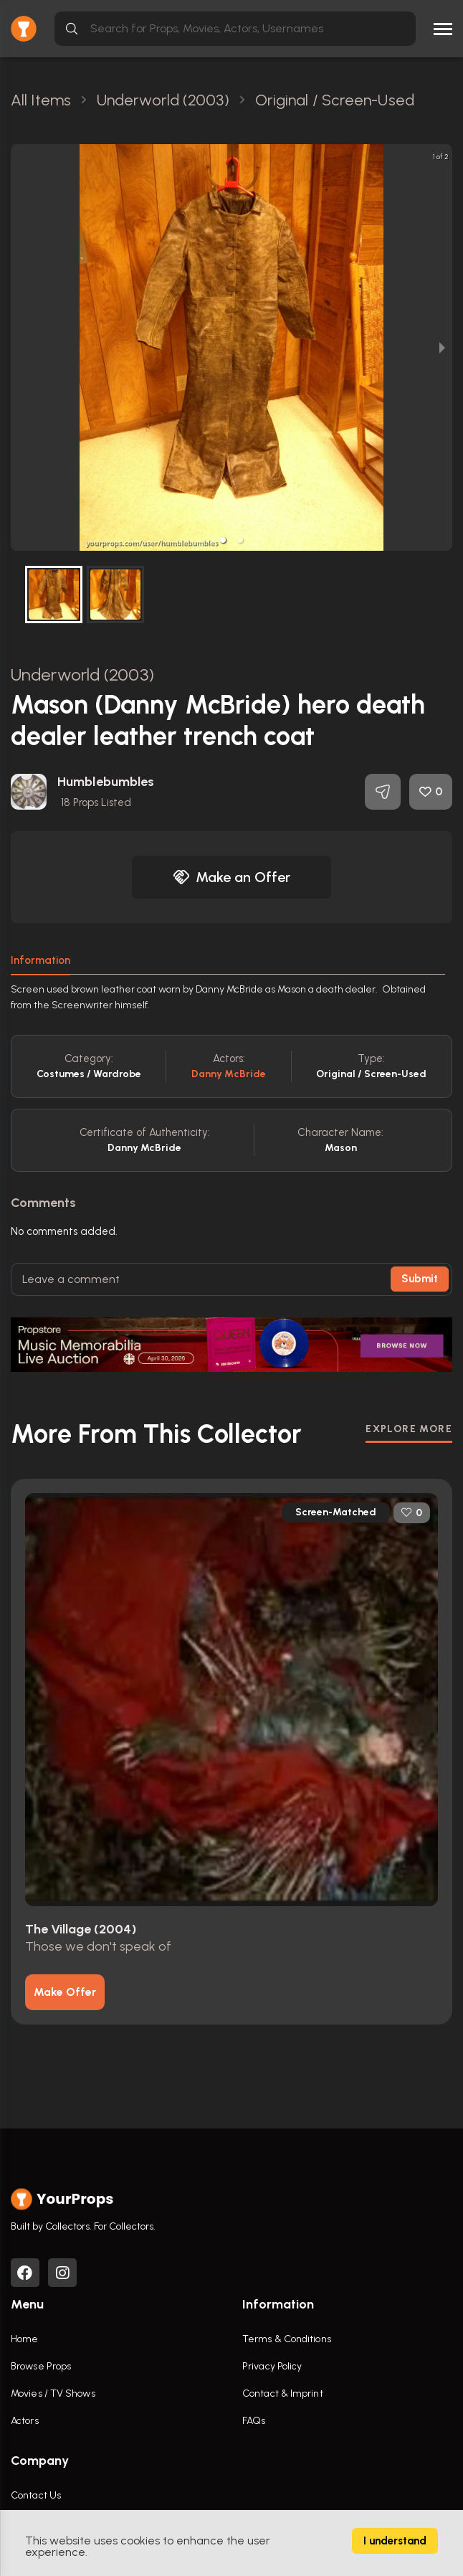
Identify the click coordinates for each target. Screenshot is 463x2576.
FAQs (253, 2421)
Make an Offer (231, 877)
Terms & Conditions (286, 2339)
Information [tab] (40, 960)
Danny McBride (228, 1074)
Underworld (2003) (82, 674)
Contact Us (36, 2495)
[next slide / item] (442, 347)
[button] (223, 540)
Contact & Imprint (282, 2393)
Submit (419, 1278)
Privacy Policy (272, 2366)
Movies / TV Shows (53, 2393)
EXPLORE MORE (409, 1429)
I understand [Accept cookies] (394, 2540)
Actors (25, 2421)
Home (24, 2339)
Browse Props (41, 2366)
